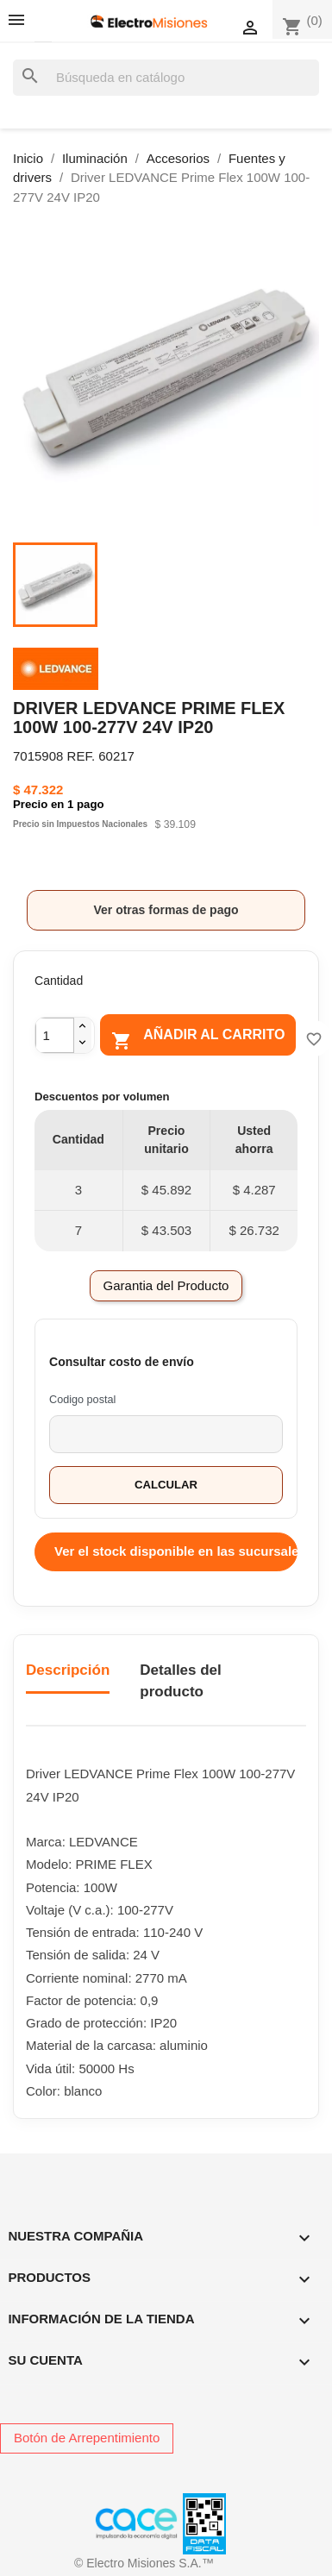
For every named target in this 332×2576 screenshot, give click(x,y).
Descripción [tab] (68, 1670)
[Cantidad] (54, 1035)
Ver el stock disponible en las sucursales (176, 1551)
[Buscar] (166, 78)
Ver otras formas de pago (165, 910)
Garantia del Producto (166, 1285)
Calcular (166, 1484)
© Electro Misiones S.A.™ (144, 2563)
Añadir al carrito (198, 1038)
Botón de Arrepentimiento (87, 2437)
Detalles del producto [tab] (181, 1681)
